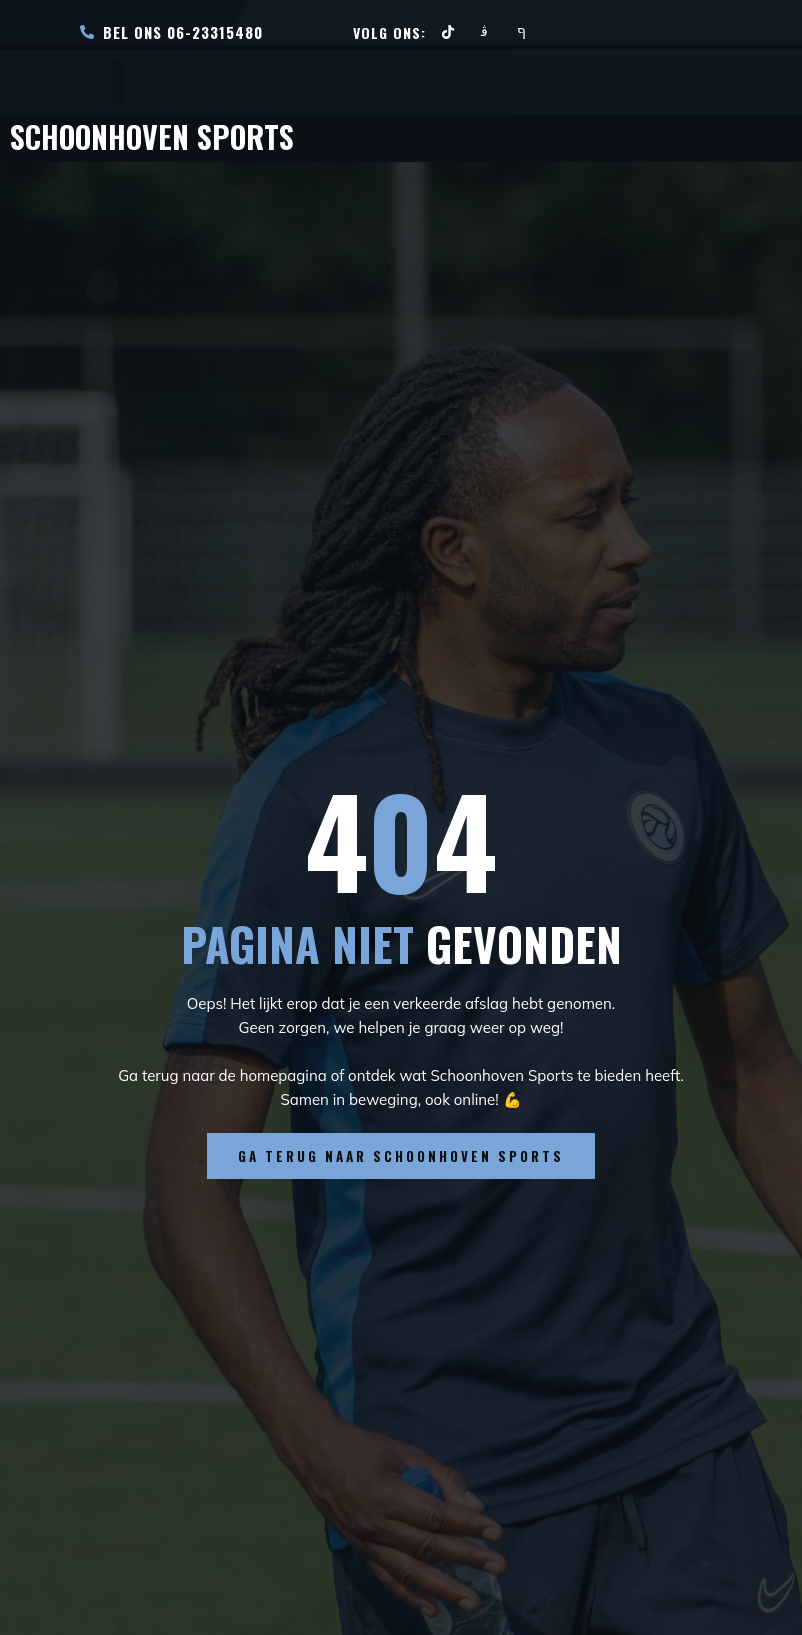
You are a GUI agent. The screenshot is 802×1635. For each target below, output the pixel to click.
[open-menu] (117, 82)
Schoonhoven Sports (166, 135)
